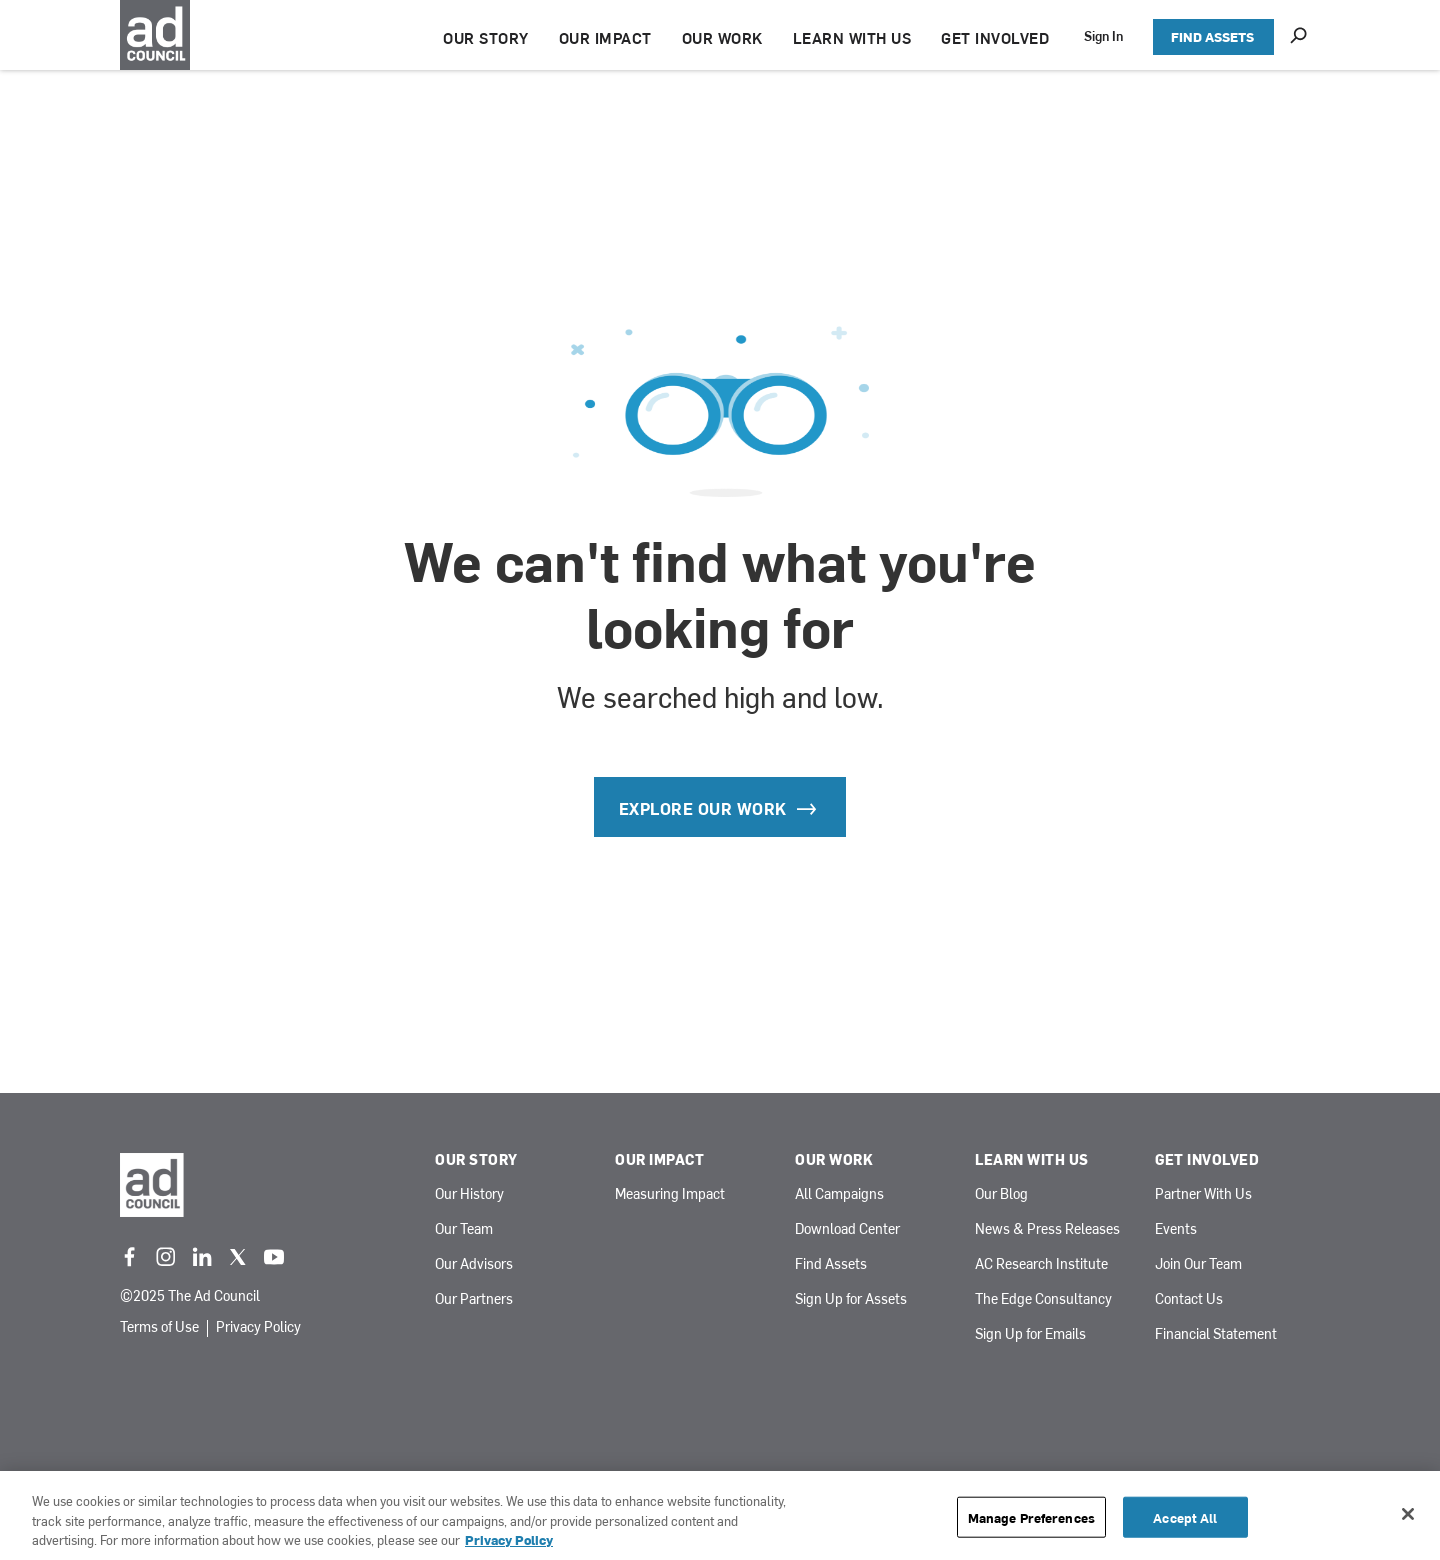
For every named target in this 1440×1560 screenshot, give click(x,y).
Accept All (1185, 1516)
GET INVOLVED (995, 37)
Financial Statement (1216, 1334)
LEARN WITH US (852, 37)
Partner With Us (1203, 1194)
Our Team (464, 1229)
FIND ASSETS (1212, 36)
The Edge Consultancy (1043, 1299)
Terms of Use (159, 1328)
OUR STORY (486, 37)
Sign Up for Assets (851, 1299)
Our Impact (659, 1160)
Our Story (476, 1160)
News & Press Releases (1047, 1229)
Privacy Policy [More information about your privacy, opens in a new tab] (509, 1539)
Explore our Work (720, 808)
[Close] (1408, 1514)
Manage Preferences (1031, 1516)
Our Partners (474, 1299)
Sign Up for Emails (1030, 1334)
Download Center (847, 1229)
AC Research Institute (1041, 1264)
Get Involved (1207, 1160)
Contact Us (1189, 1299)
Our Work (834, 1160)
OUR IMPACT (605, 37)
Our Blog (1001, 1194)
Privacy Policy (258, 1328)
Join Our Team (1198, 1264)
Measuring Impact (670, 1194)
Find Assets (831, 1264)
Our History (469, 1194)
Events (1176, 1229)
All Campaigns (839, 1194)
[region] (720, 1515)
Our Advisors (474, 1264)
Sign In (1103, 35)
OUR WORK (722, 37)
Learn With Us (1032, 1160)
